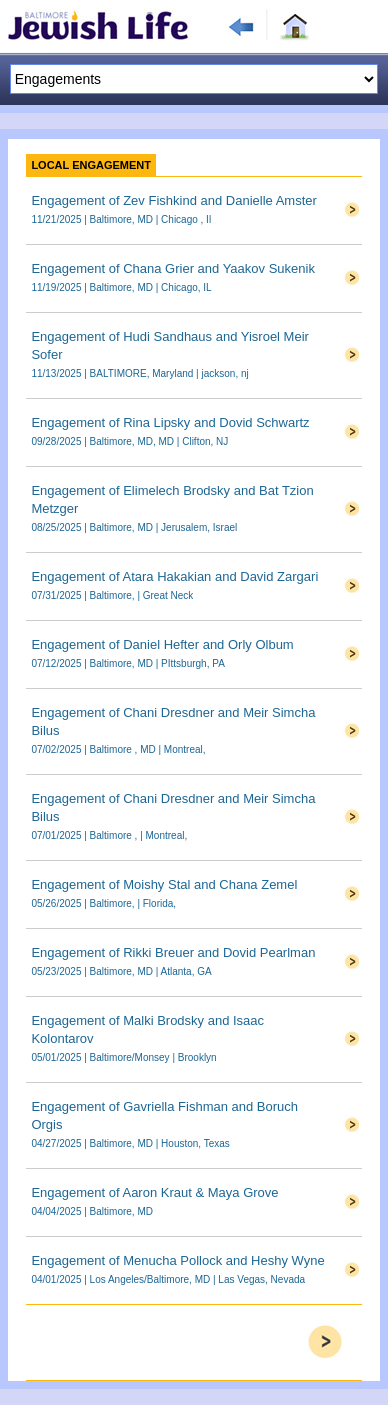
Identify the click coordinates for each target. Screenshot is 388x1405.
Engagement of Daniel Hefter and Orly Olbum (162, 644)
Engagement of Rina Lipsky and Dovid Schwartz (170, 422)
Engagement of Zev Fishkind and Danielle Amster (173, 200)
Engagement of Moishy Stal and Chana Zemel (164, 884)
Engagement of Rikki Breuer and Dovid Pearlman (173, 952)
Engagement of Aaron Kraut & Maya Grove (154, 1192)
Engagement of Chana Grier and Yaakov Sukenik (173, 268)
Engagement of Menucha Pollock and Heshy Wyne (177, 1260)
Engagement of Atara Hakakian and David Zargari (174, 576)
